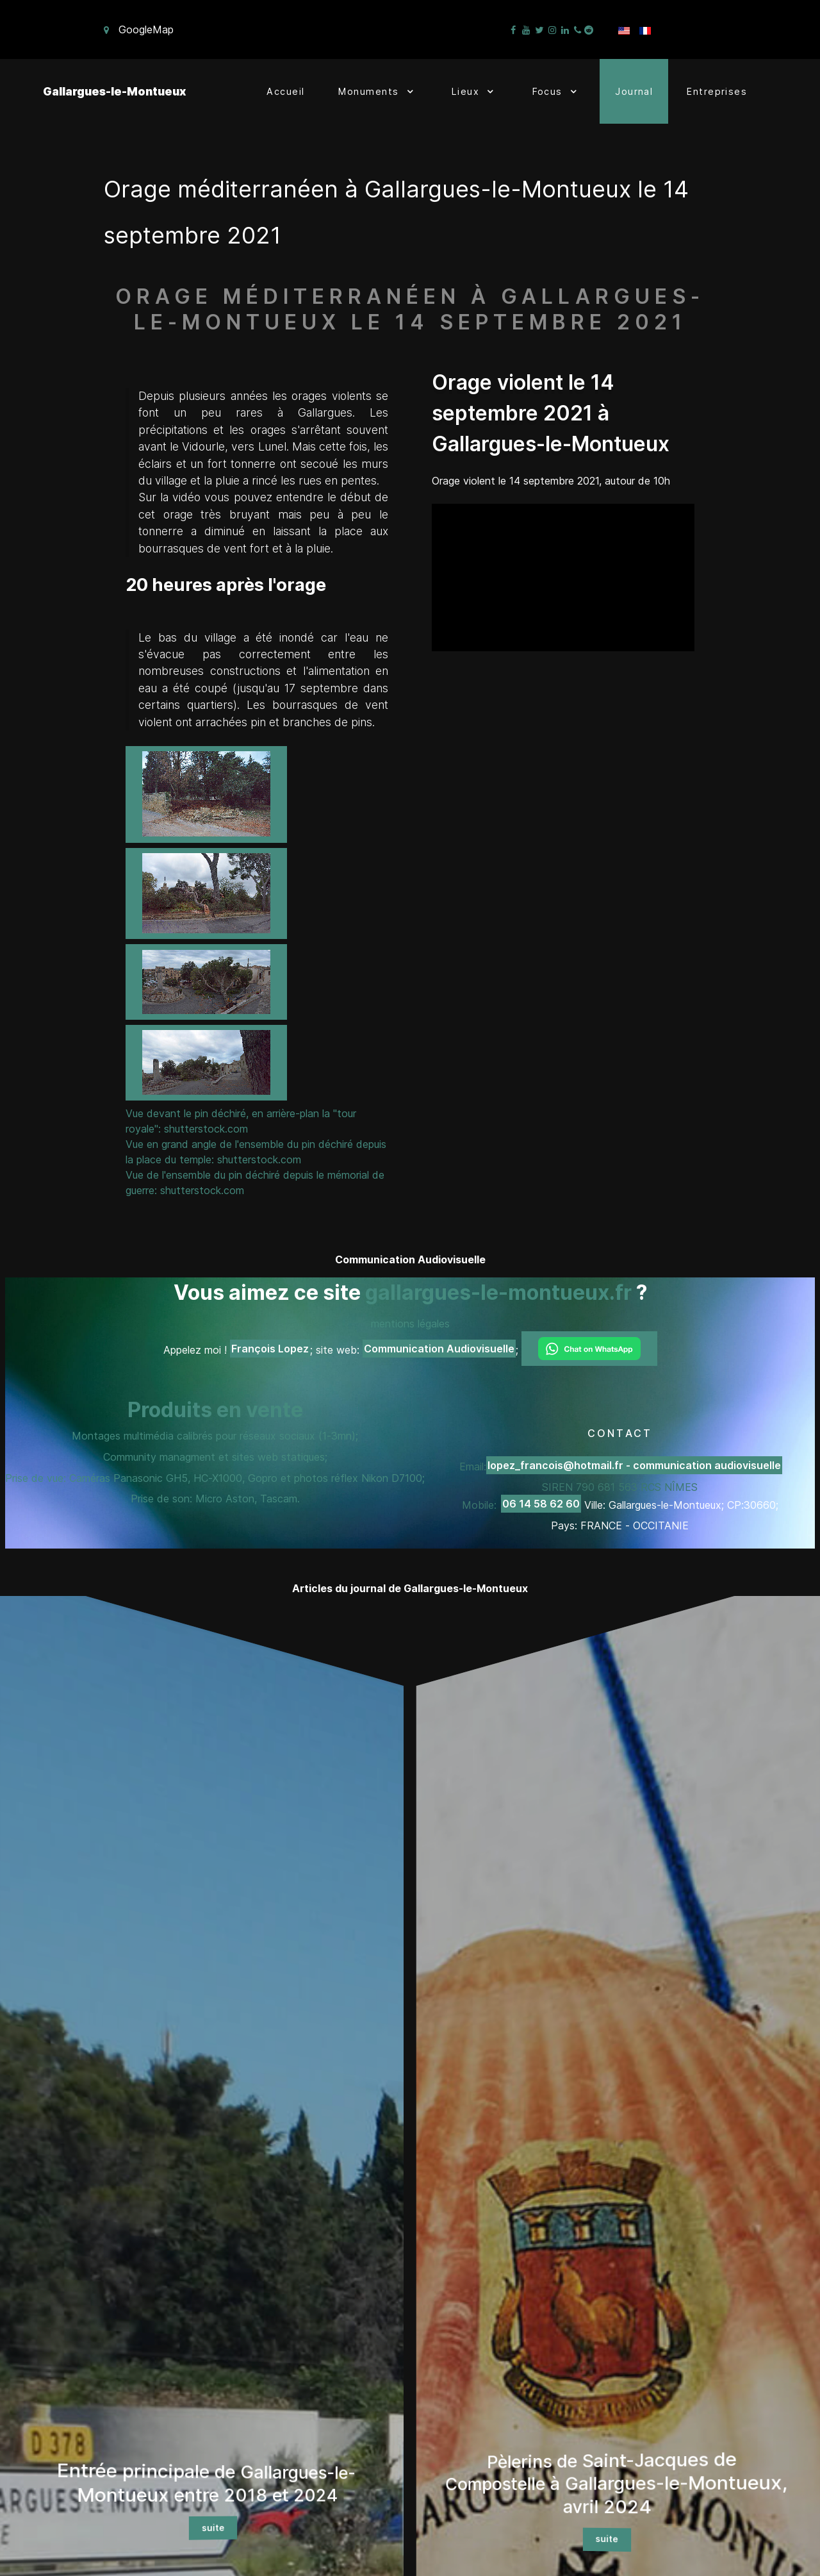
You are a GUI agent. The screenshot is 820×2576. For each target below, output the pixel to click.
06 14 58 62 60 (541, 1503)
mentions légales (410, 1323)
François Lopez (270, 1348)
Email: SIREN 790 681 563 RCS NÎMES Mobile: (620, 1485)
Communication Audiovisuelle (439, 1348)
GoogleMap (146, 29)
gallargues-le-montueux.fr (498, 1292)
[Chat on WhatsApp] (589, 1348)
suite (213, 2528)
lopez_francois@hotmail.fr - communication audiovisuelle (634, 1465)
